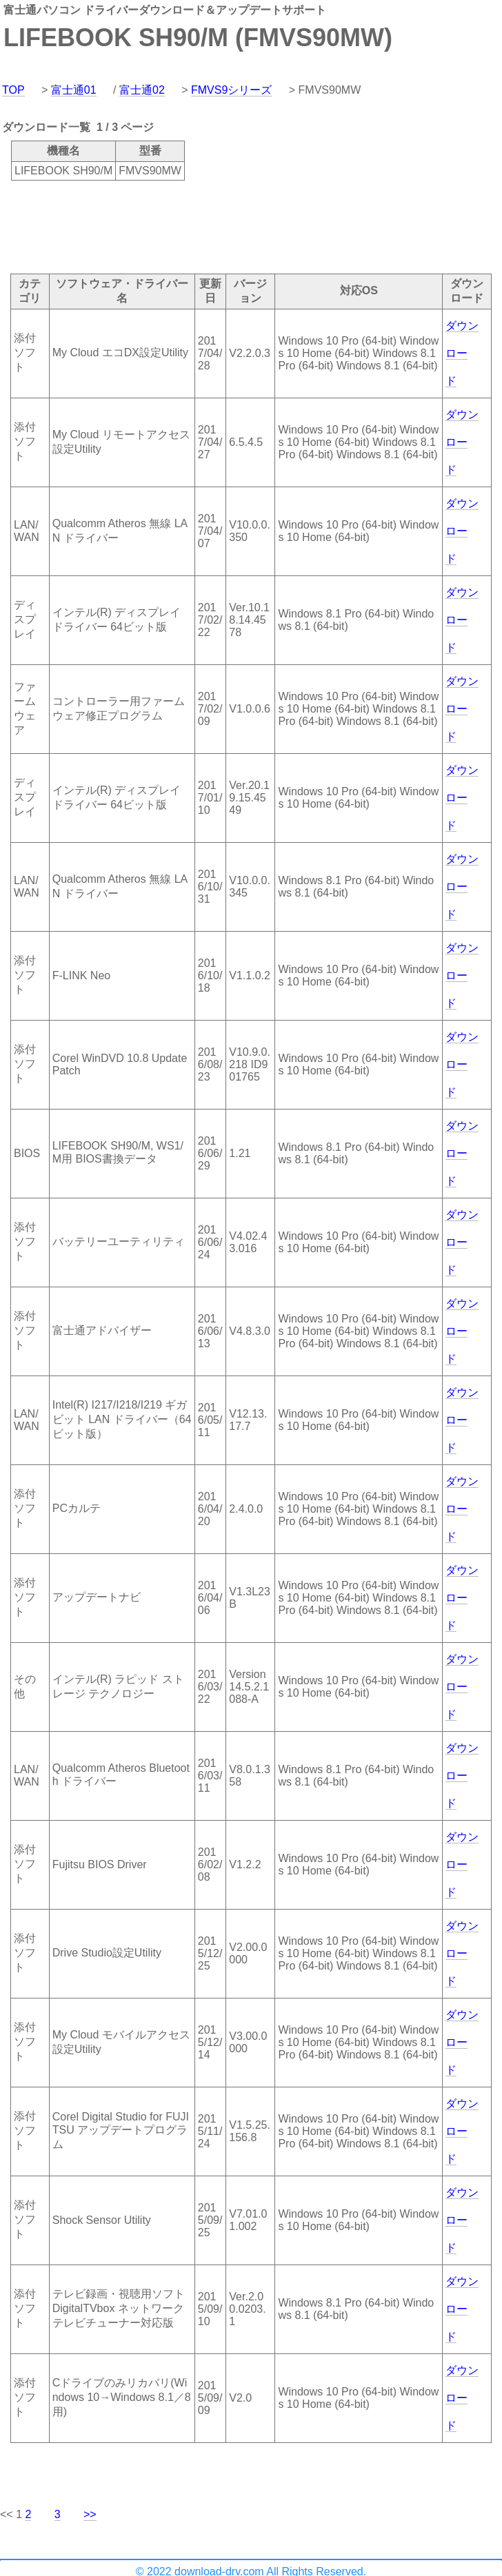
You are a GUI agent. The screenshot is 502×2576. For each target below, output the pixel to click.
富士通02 (142, 90)
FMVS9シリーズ (231, 90)
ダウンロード (462, 353)
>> (90, 2514)
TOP (13, 90)
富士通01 (74, 90)
